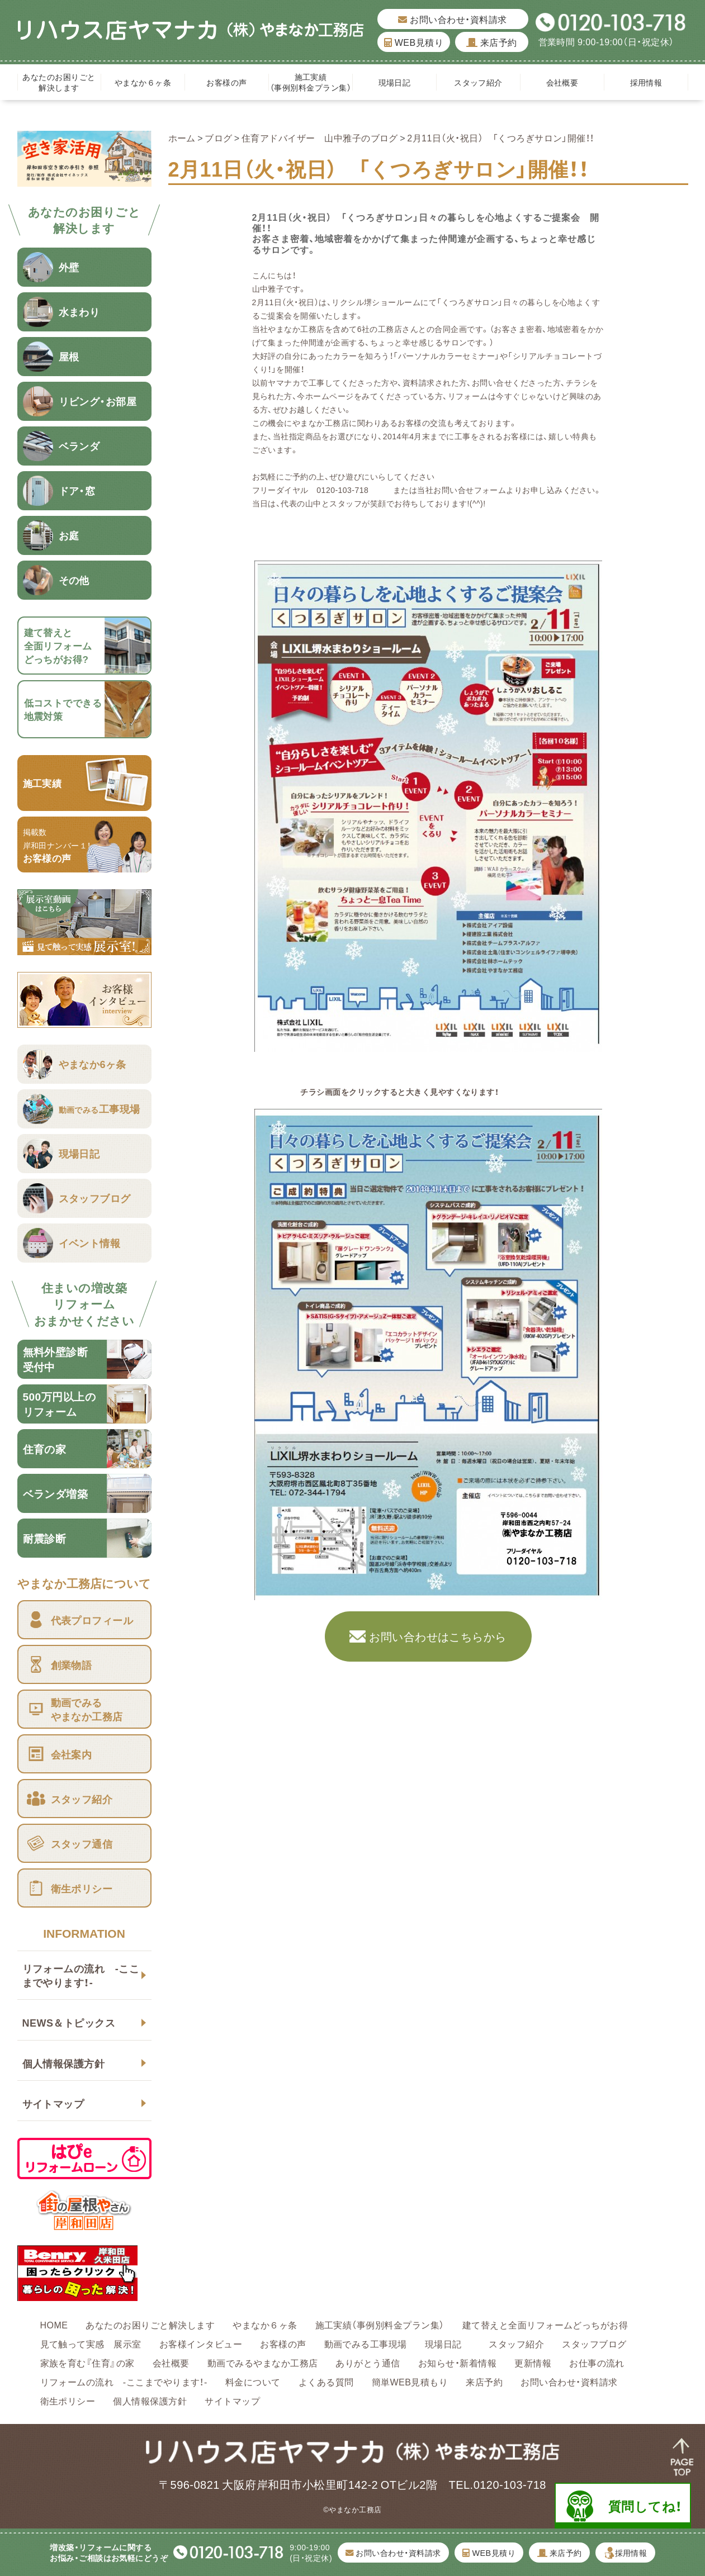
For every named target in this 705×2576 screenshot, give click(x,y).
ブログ (218, 137)
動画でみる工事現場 (365, 2343)
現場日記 (398, 82)
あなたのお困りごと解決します (58, 81)
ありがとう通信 (367, 2362)
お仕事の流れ (596, 2362)
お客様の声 (226, 82)
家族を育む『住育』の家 (87, 2362)
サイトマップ (53, 2103)
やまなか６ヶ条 (143, 82)
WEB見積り (413, 42)
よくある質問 (326, 2381)
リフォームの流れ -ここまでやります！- (81, 1975)
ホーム (182, 137)
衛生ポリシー (68, 2400)
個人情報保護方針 (63, 2063)
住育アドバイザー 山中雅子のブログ (320, 137)
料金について (253, 2381)
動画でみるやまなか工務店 (262, 2362)
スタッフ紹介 (478, 82)
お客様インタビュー (200, 2343)
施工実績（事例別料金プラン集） (310, 81)
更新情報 (532, 2362)
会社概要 (562, 82)
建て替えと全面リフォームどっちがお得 (545, 2324)
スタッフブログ (594, 2343)
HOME (54, 2324)
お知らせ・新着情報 (457, 2362)
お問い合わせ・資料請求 (452, 19)
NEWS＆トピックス (69, 2022)
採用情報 (646, 82)
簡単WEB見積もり (410, 2381)
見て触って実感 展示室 (90, 2343)
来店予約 (491, 42)
